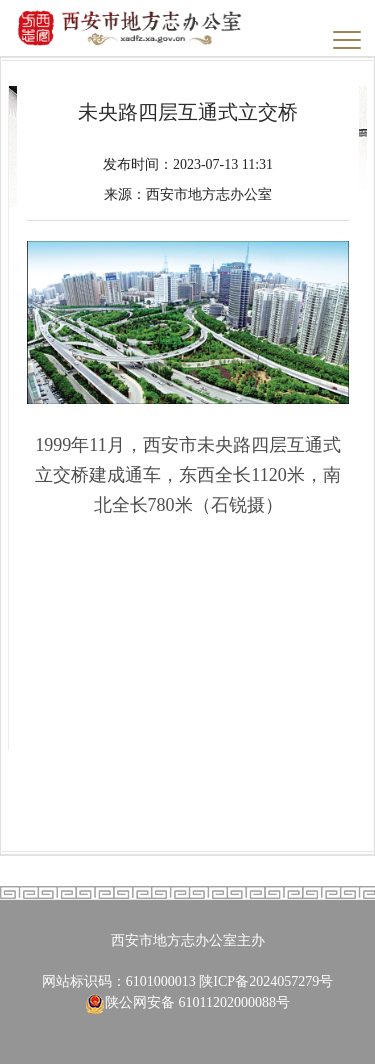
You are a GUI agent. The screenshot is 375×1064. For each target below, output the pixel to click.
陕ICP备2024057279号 (266, 981)
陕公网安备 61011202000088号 (187, 1002)
